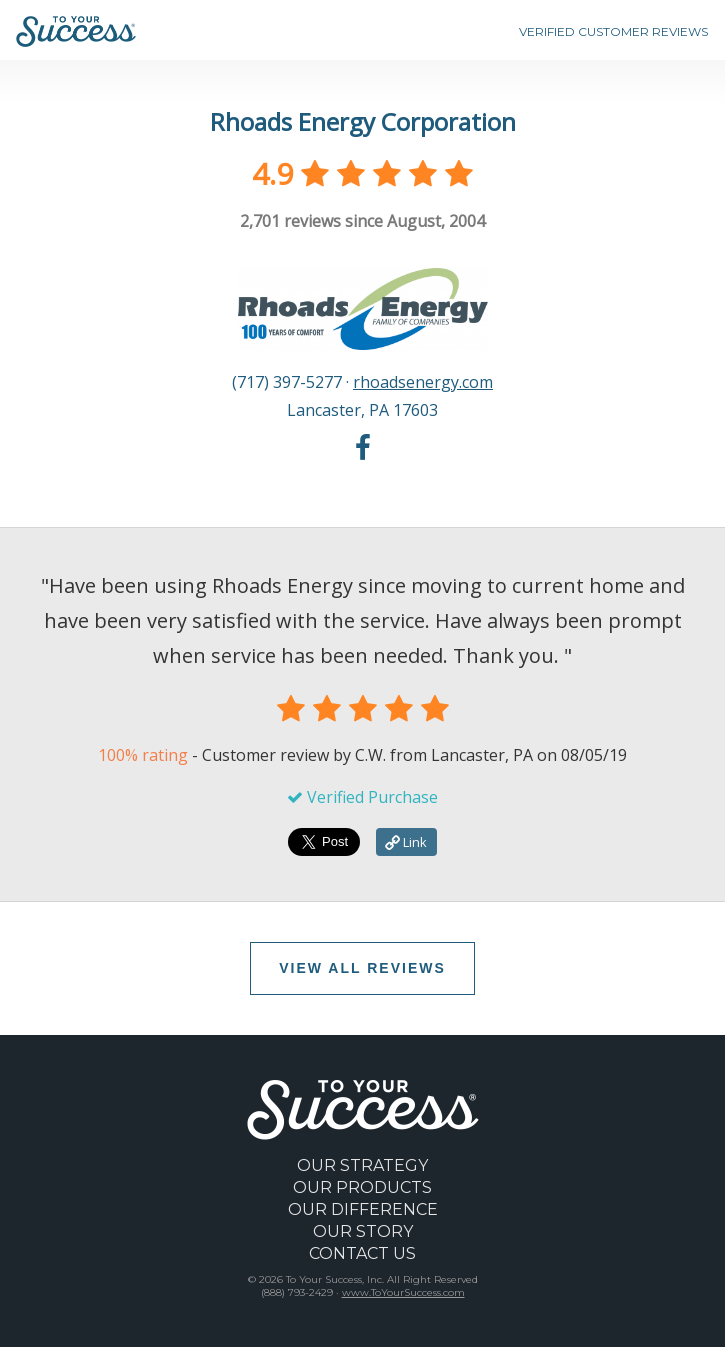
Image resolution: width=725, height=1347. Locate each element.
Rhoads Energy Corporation (363, 121)
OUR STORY (363, 1231)
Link (406, 842)
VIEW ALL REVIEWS (362, 968)
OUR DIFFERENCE (363, 1209)
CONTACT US (362, 1253)
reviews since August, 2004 (362, 221)
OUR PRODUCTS (362, 1187)
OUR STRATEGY (362, 1165)
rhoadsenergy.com (423, 382)
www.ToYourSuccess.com (403, 1292)
